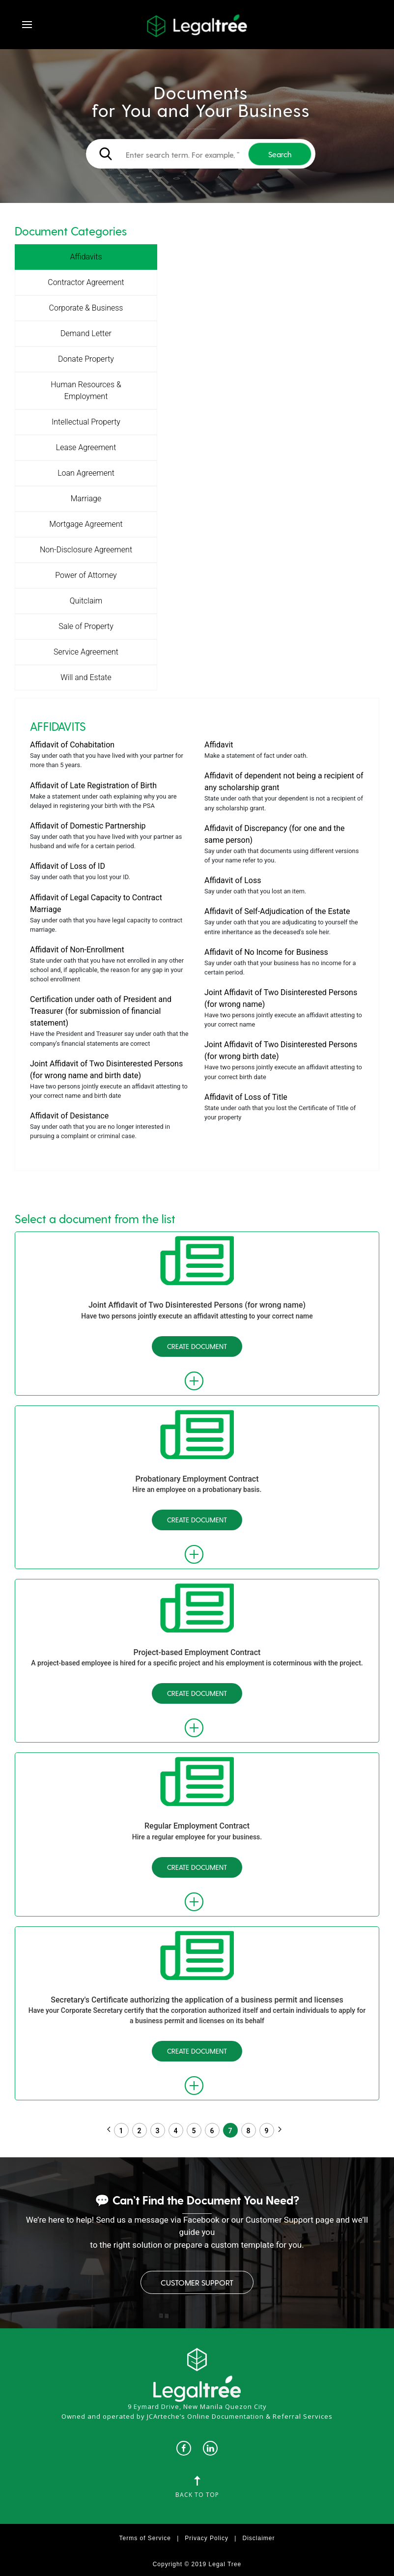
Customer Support (197, 2282)
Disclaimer (258, 2538)
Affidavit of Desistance (69, 1115)
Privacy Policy (206, 2538)
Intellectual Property (86, 422)
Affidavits (86, 256)
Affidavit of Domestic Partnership (88, 825)
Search (279, 154)
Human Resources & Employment (86, 390)
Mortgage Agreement (85, 524)
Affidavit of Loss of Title (245, 1097)
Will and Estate (86, 677)
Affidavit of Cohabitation (72, 744)
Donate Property (86, 359)
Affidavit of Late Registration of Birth (93, 785)
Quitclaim (86, 600)
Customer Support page (290, 2220)
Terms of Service (145, 2538)
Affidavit (218, 744)
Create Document (197, 1346)
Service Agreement (86, 652)
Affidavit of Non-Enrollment (77, 949)
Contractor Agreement (86, 282)
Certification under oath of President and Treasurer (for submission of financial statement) (100, 1011)
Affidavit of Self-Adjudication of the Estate (277, 911)
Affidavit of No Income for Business (266, 952)
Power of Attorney (85, 575)
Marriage (86, 498)
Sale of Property (85, 626)
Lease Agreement (86, 447)
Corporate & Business (86, 308)
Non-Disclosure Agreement (86, 549)
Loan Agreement (85, 473)
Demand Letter (86, 333)
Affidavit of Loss (232, 880)
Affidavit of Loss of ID (67, 866)
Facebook (201, 2220)
